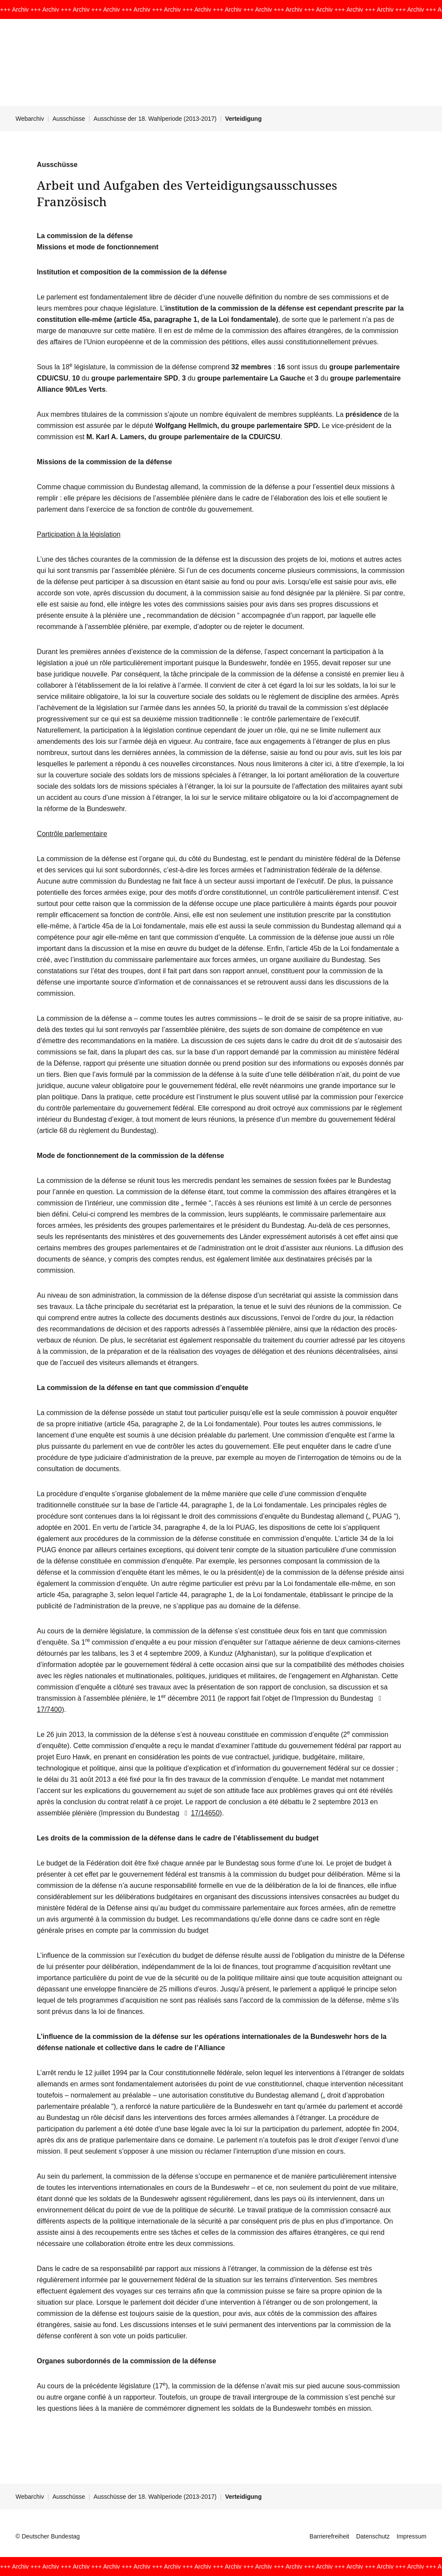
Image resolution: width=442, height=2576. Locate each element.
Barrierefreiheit (329, 2536)
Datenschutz (373, 2536)
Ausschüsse (69, 118)
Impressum (411, 2536)
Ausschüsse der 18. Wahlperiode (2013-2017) (155, 118)
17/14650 (200, 1813)
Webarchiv (30, 118)
